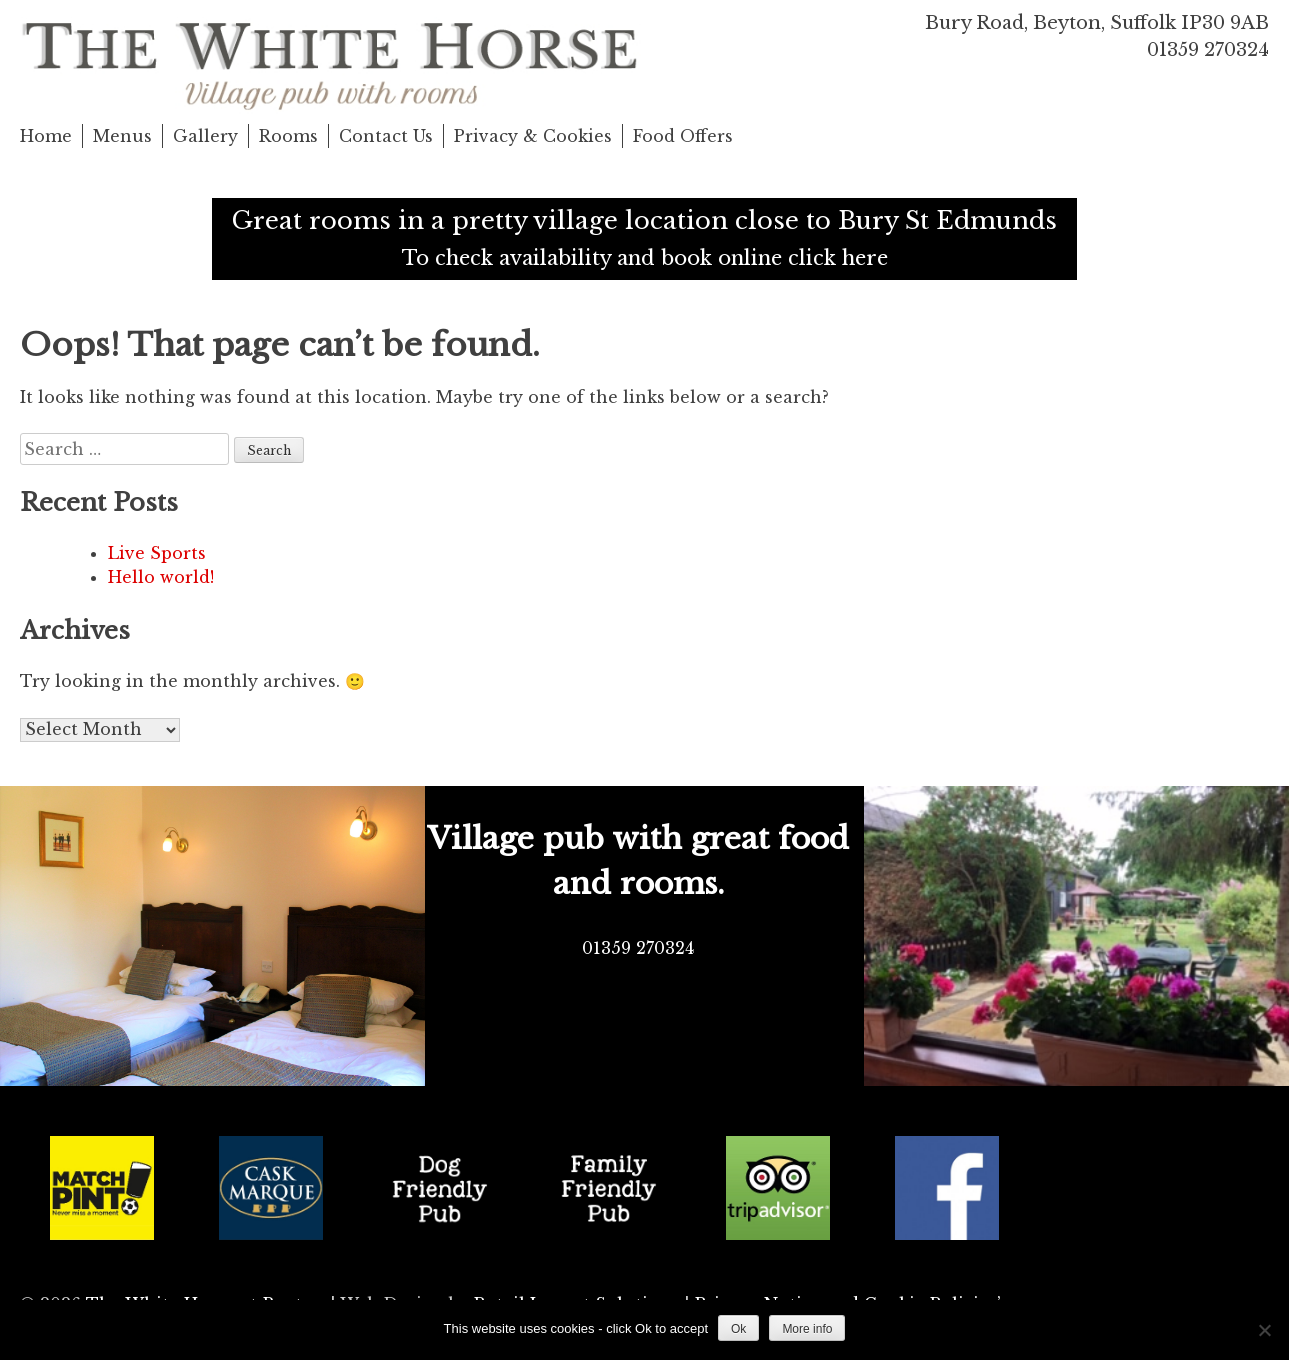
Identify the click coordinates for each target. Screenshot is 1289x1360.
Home (46, 136)
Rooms (288, 136)
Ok (738, 1329)
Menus (122, 136)
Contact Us (386, 136)
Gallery (205, 136)
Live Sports (157, 553)
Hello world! (161, 577)
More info (807, 1329)
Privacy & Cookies (533, 136)
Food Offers (683, 136)
